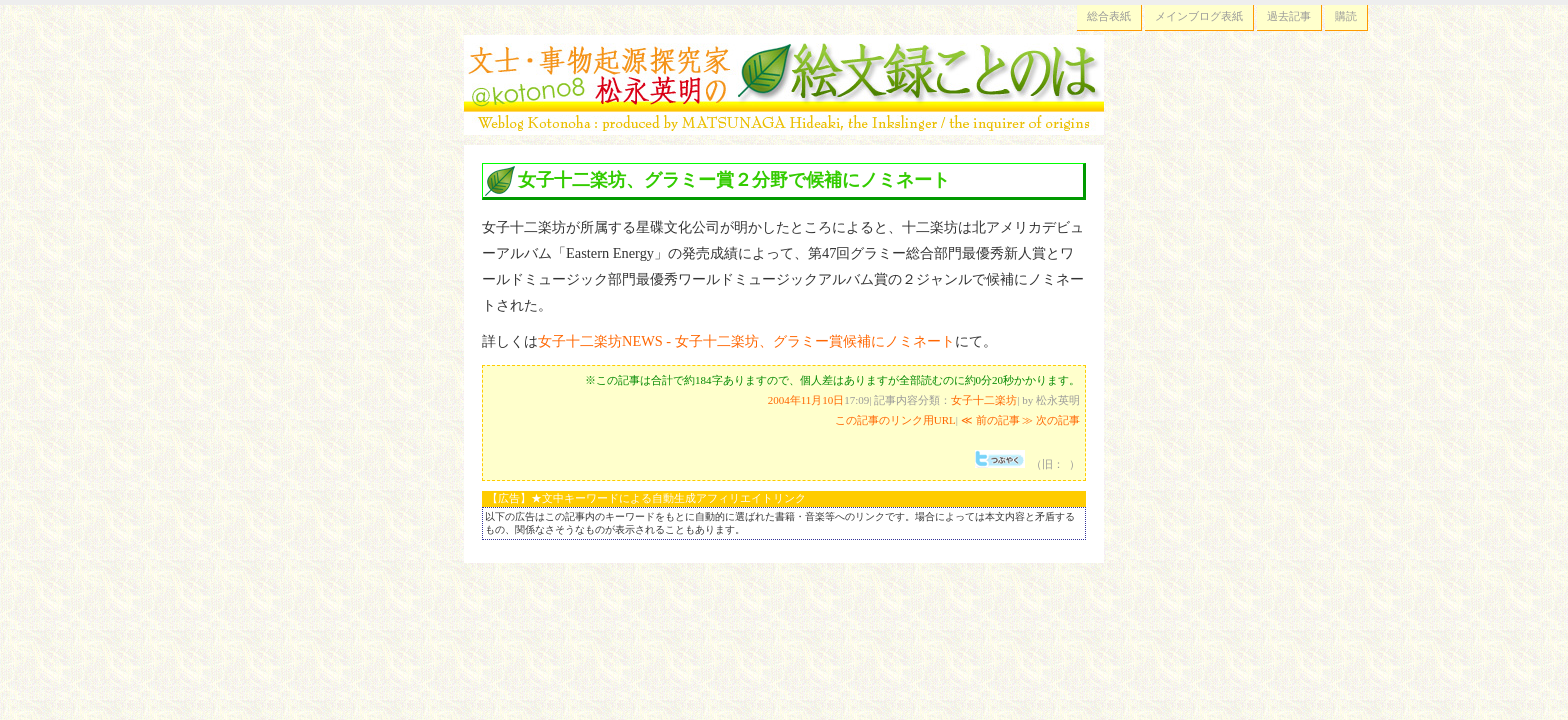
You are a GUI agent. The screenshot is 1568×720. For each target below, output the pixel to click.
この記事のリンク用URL (895, 420)
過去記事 (1289, 16)
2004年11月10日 (806, 400)
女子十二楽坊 (984, 400)
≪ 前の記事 (990, 420)
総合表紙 (1109, 16)
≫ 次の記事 (1051, 420)
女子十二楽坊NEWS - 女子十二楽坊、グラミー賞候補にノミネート (746, 341)
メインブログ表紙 (1199, 16)
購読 (1346, 16)
